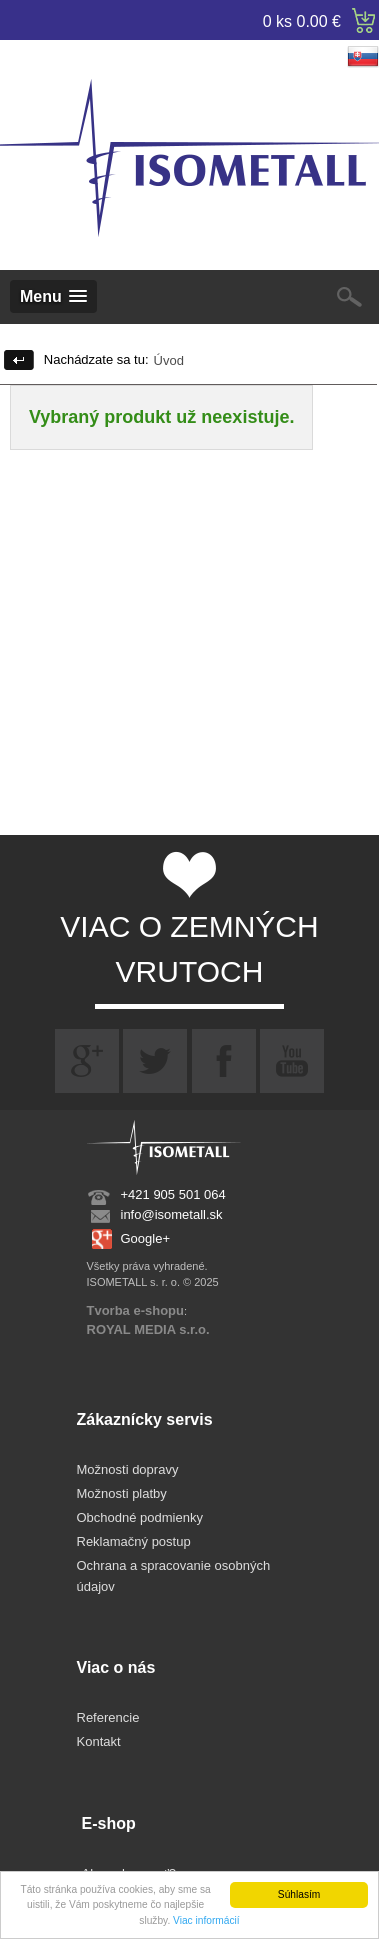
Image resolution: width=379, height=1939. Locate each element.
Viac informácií (206, 1920)
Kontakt (99, 1741)
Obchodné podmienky (140, 1517)
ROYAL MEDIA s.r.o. (148, 1329)
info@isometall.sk (172, 1214)
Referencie (108, 1717)
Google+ (146, 1238)
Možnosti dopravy (128, 1469)
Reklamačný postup (134, 1541)
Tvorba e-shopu (136, 1310)
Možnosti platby (122, 1493)
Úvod (169, 360)
